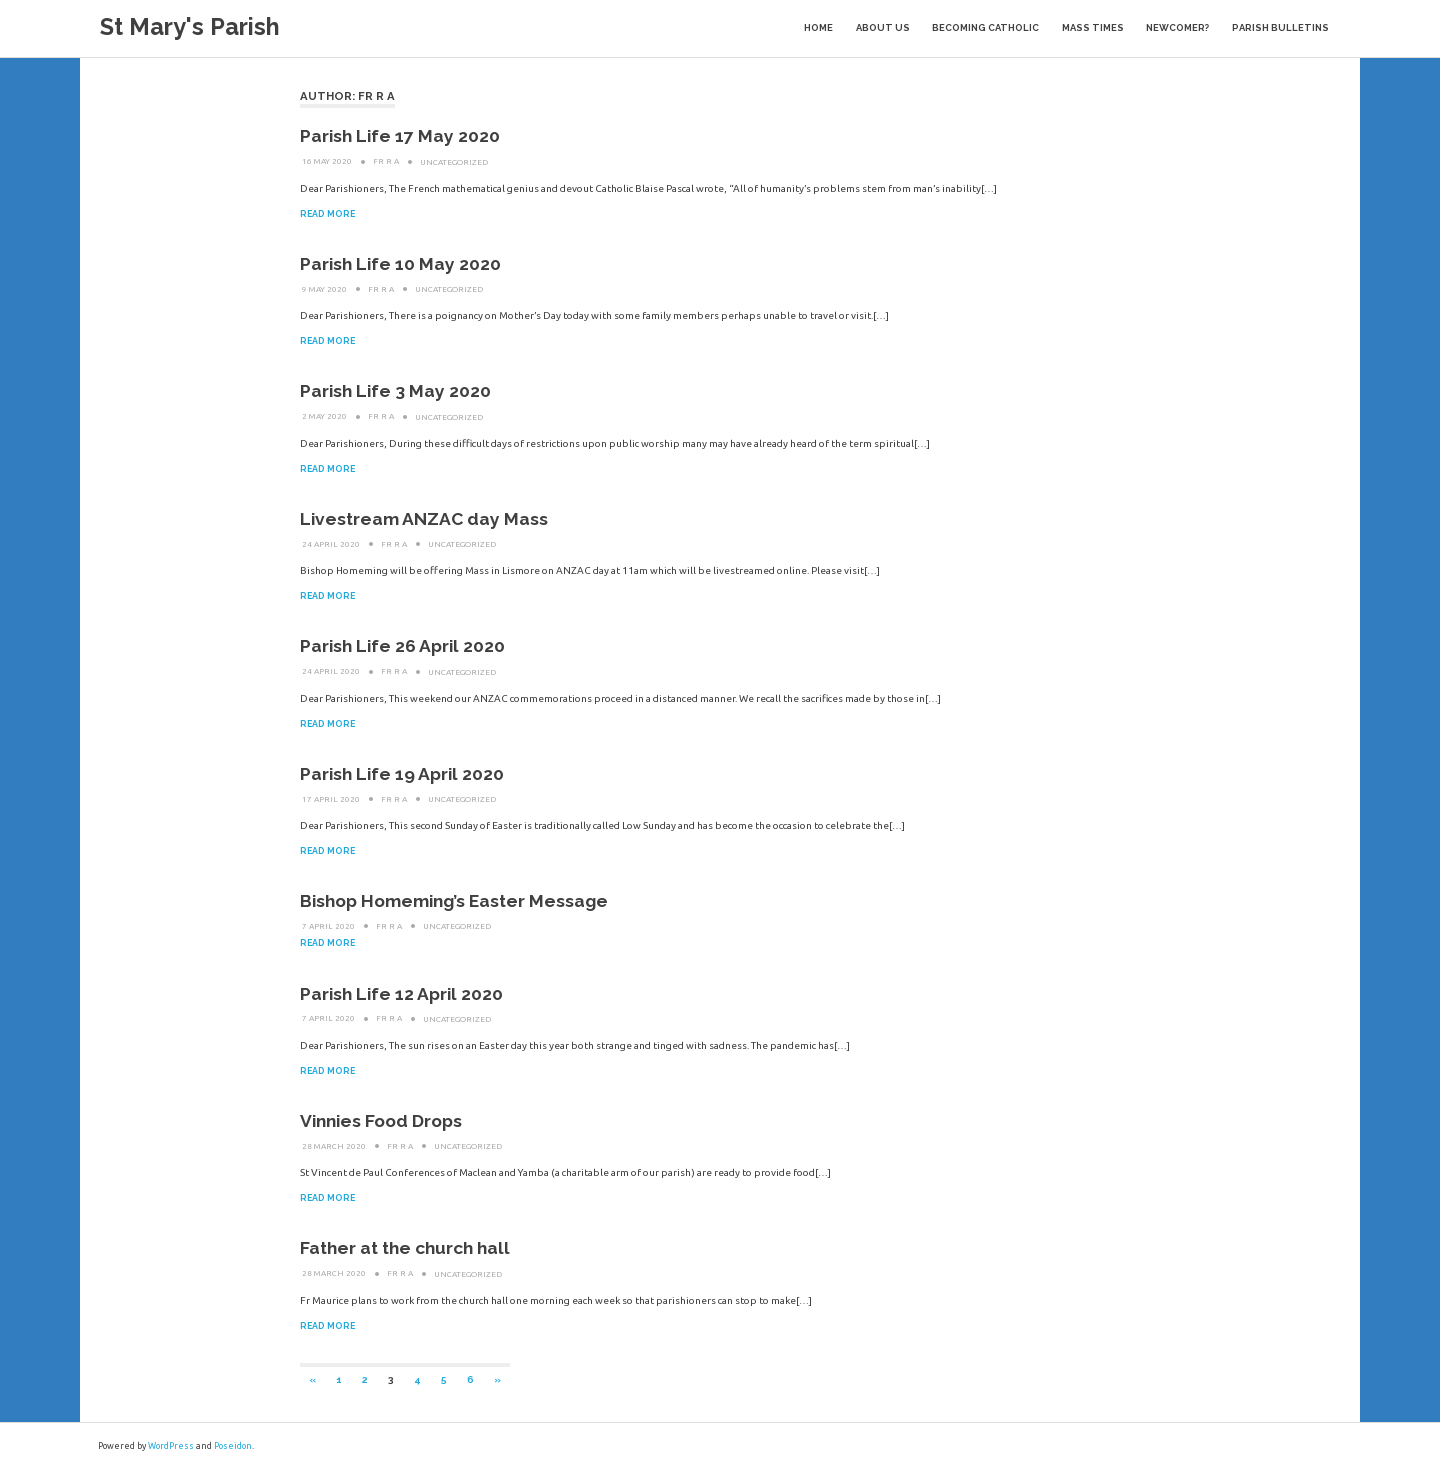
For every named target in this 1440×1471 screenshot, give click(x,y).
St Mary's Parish (190, 27)
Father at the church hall (405, 1248)
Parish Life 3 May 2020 (395, 391)
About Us (883, 27)
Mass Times (1093, 27)
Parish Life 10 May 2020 (400, 264)
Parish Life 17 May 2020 (400, 136)
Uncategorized (454, 161)
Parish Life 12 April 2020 (401, 994)
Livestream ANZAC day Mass (424, 519)
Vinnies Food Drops (381, 1121)
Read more (327, 214)
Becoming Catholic (985, 27)
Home (818, 27)
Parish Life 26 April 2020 (402, 646)
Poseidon (233, 1446)
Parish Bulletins (1280, 27)
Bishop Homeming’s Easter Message (454, 901)
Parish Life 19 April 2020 (402, 774)
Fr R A (386, 161)
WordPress (171, 1446)
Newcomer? (1177, 27)
